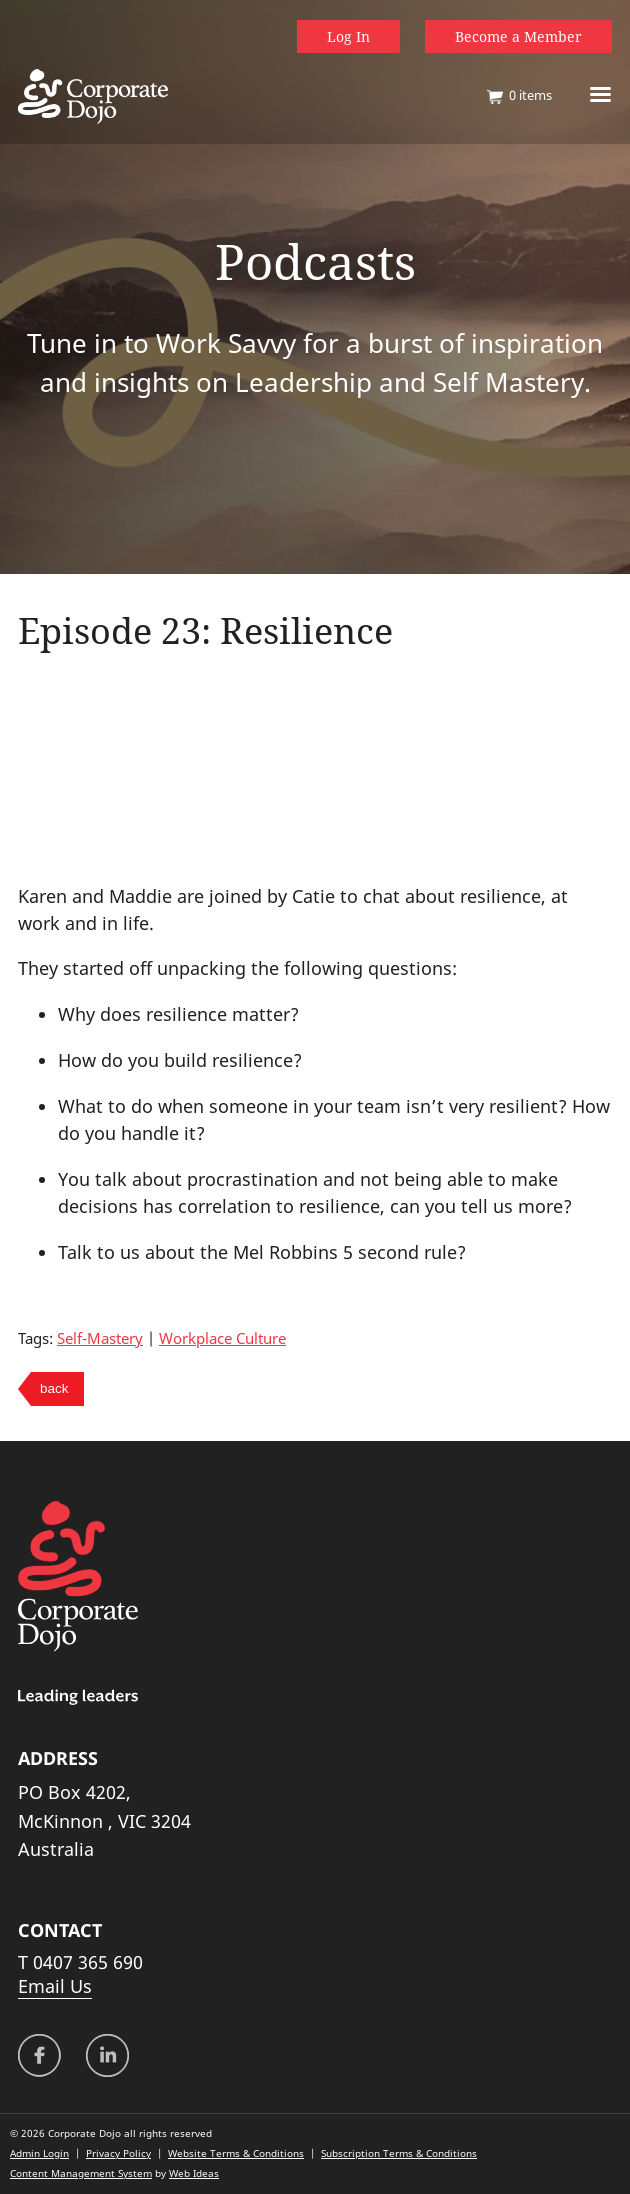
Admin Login (39, 2153)
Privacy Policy (118, 2153)
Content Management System (81, 2173)
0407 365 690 (88, 1962)
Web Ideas (194, 2173)
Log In (348, 36)
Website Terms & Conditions (236, 2153)
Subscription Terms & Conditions (399, 2153)
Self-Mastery (100, 1338)
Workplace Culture (222, 1338)
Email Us (55, 1986)
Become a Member (518, 36)
